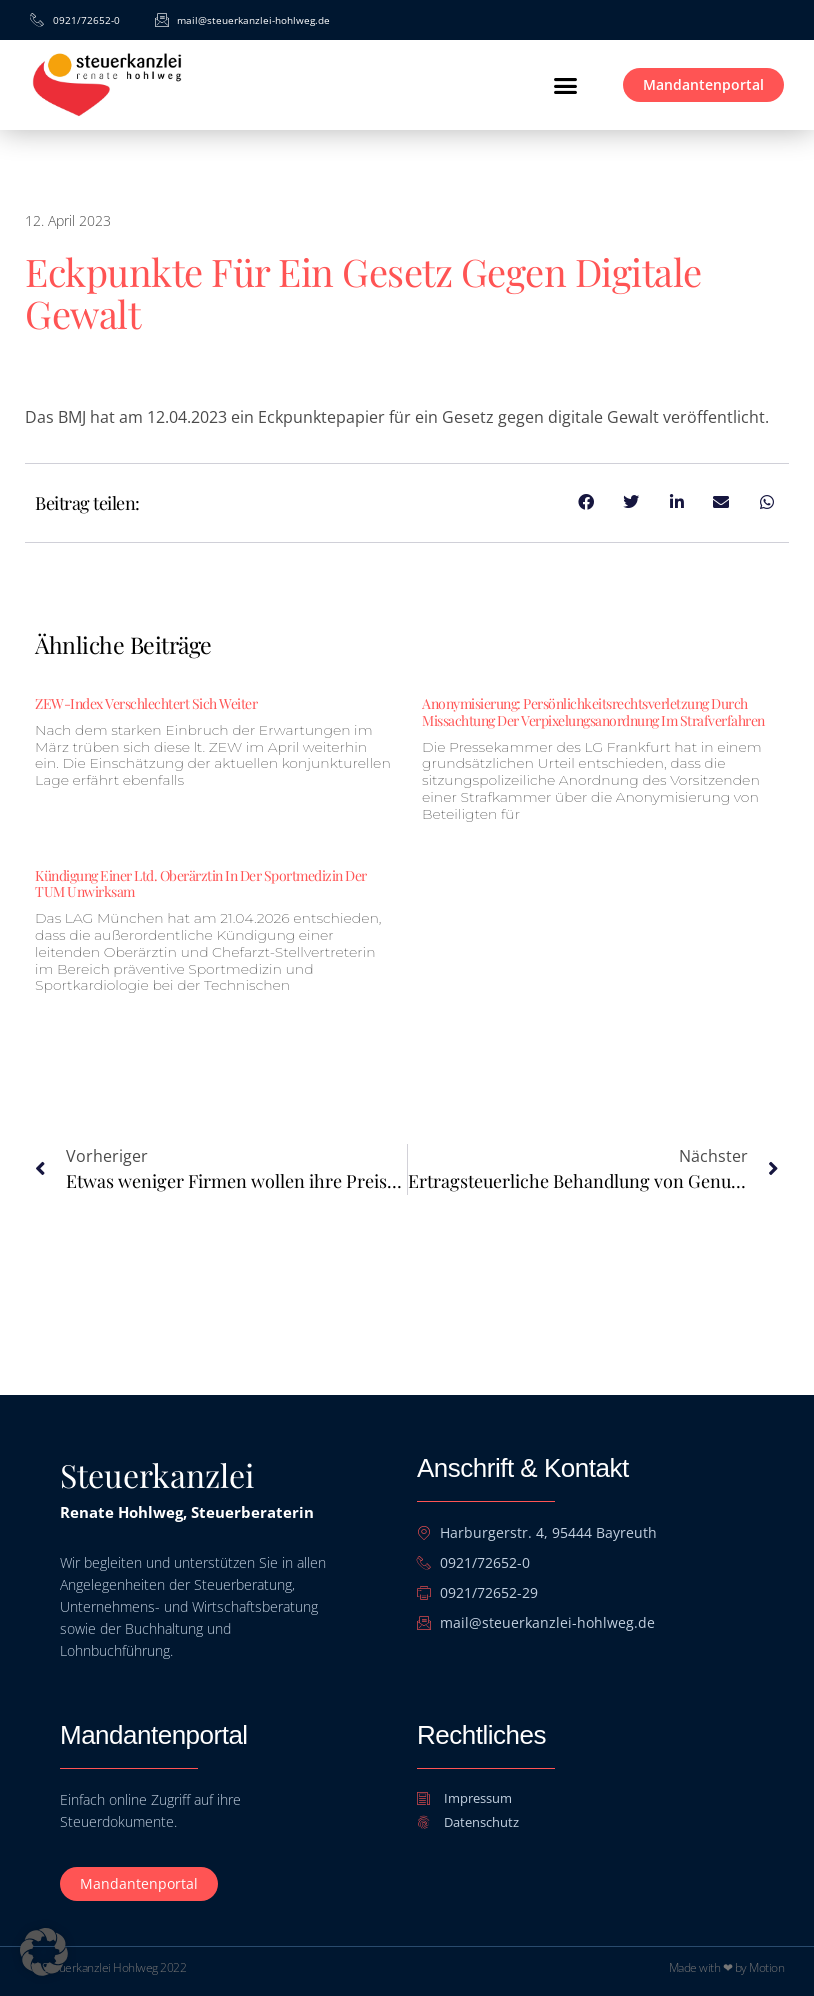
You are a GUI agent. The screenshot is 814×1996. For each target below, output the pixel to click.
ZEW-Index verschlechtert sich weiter (146, 703)
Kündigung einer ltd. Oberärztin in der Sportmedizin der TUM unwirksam (201, 884)
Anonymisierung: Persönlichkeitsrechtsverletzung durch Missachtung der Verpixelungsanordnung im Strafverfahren (593, 712)
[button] (565, 85)
